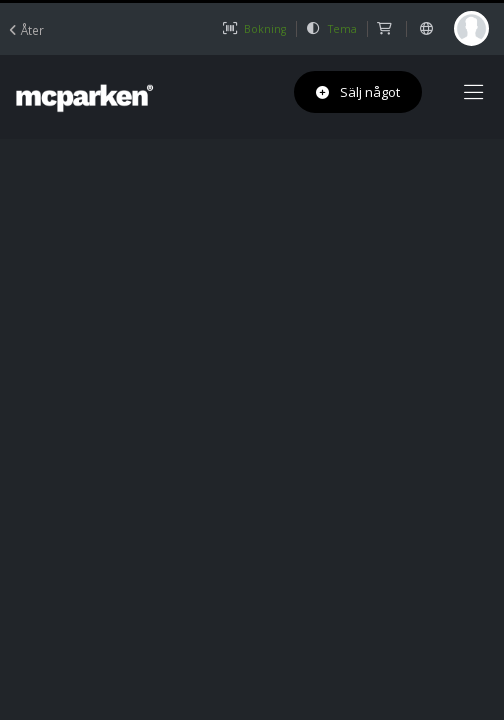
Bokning (254, 29)
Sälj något (358, 92)
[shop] (386, 29)
